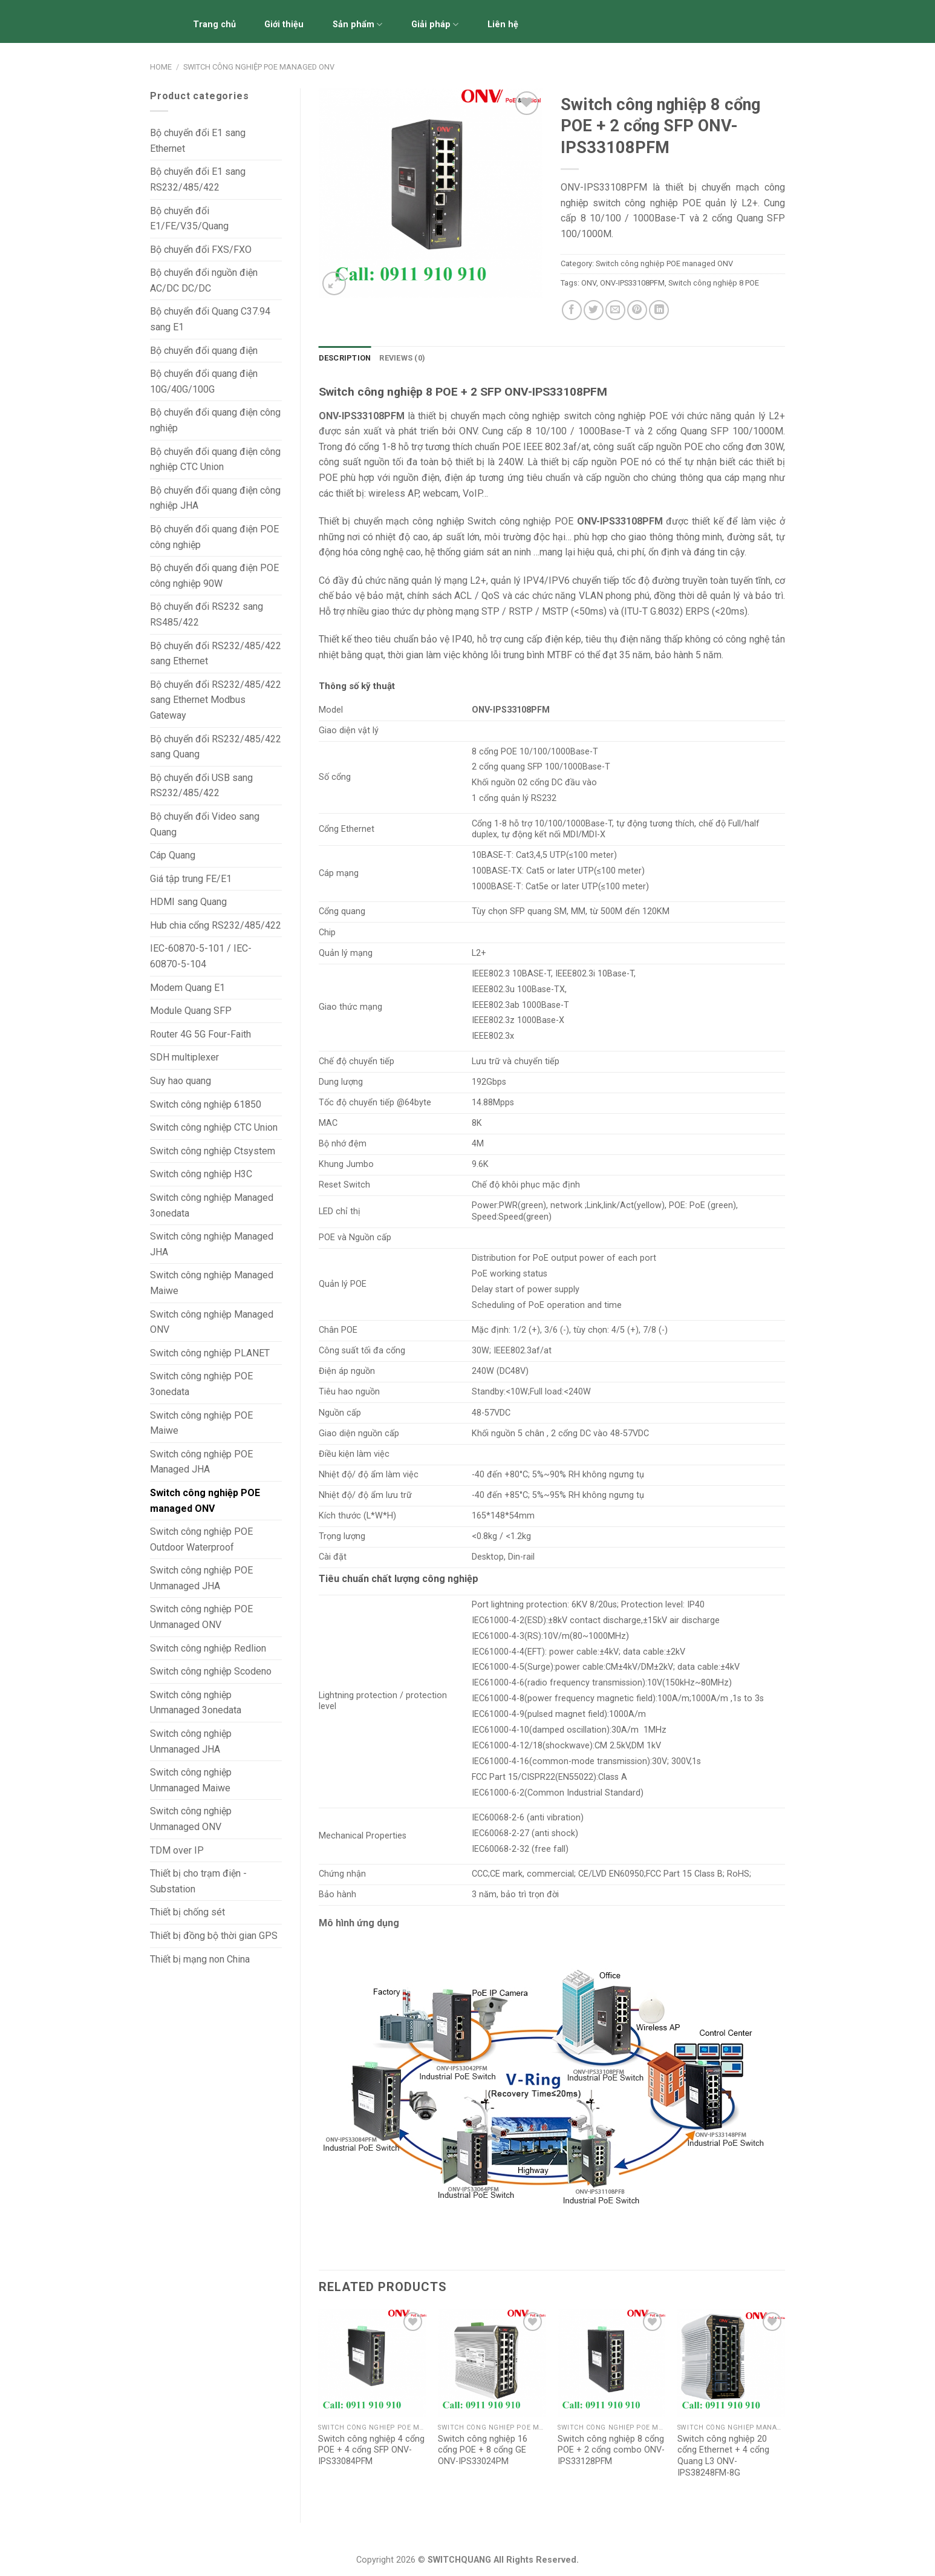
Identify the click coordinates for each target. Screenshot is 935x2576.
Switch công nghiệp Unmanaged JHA (191, 1741)
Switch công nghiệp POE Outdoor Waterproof (201, 1539)
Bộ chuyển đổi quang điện (204, 350)
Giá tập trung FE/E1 (191, 878)
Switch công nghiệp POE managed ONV (258, 66)
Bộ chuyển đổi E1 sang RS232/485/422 (198, 179)
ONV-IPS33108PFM (632, 282)
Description (345, 357)
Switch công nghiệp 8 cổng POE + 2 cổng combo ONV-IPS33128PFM (611, 2450)
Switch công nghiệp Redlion (208, 1648)
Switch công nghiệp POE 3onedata (201, 1384)
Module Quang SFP (191, 1010)
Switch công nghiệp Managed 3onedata (211, 1205)
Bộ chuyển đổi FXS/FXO (201, 249)
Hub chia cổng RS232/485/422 (215, 925)
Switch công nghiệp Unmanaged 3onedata (195, 1702)
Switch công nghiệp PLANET (210, 1353)
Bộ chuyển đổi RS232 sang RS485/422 (206, 614)
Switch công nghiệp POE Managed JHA (201, 1462)
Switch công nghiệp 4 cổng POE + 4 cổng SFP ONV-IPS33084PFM (371, 2450)
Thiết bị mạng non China (200, 1959)
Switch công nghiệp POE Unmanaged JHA (201, 1578)
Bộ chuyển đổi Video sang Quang (204, 824)
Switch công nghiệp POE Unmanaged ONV (201, 1616)
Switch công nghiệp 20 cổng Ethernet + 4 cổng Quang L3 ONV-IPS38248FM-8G (723, 2456)
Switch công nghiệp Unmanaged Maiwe (191, 1780)
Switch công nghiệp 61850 (205, 1104)
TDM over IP (177, 1850)
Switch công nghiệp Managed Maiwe (211, 1282)
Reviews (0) (402, 357)
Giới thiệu (284, 24)
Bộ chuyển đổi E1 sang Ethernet (198, 140)
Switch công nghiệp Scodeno (211, 1671)
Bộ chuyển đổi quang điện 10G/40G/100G (204, 381)
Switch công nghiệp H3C (201, 1174)
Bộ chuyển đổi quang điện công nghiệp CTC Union (215, 459)
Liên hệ (502, 24)
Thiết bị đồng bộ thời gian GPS (214, 1935)
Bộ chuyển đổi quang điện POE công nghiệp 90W (214, 575)
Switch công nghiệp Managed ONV (211, 1322)
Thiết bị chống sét (187, 1912)
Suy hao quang (180, 1081)
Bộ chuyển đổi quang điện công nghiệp (215, 420)
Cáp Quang (172, 855)
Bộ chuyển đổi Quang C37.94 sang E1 (210, 319)
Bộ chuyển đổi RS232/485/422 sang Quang (215, 746)
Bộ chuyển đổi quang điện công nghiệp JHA (215, 498)
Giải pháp (434, 24)
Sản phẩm (357, 24)
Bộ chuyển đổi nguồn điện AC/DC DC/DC (204, 280)
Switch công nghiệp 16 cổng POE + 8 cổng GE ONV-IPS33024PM (482, 2450)
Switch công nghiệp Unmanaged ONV (191, 1818)
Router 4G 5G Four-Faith (200, 1034)
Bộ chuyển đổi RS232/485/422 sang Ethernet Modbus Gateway (215, 700)
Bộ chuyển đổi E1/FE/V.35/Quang (189, 218)
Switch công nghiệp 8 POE (713, 282)
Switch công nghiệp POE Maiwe (201, 1423)
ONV (588, 282)
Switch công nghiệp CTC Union (214, 1127)
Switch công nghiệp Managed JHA (211, 1244)
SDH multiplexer (184, 1057)
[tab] (345, 358)
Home (161, 66)
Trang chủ (214, 24)
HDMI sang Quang (188, 901)
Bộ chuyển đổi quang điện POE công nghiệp (214, 537)
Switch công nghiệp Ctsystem (212, 1151)
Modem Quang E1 (187, 987)
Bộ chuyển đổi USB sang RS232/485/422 (201, 785)
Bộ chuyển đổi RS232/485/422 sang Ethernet (215, 653)
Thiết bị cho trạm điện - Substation (198, 1881)
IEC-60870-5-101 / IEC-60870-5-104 (201, 956)
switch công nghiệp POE (614, 416)
